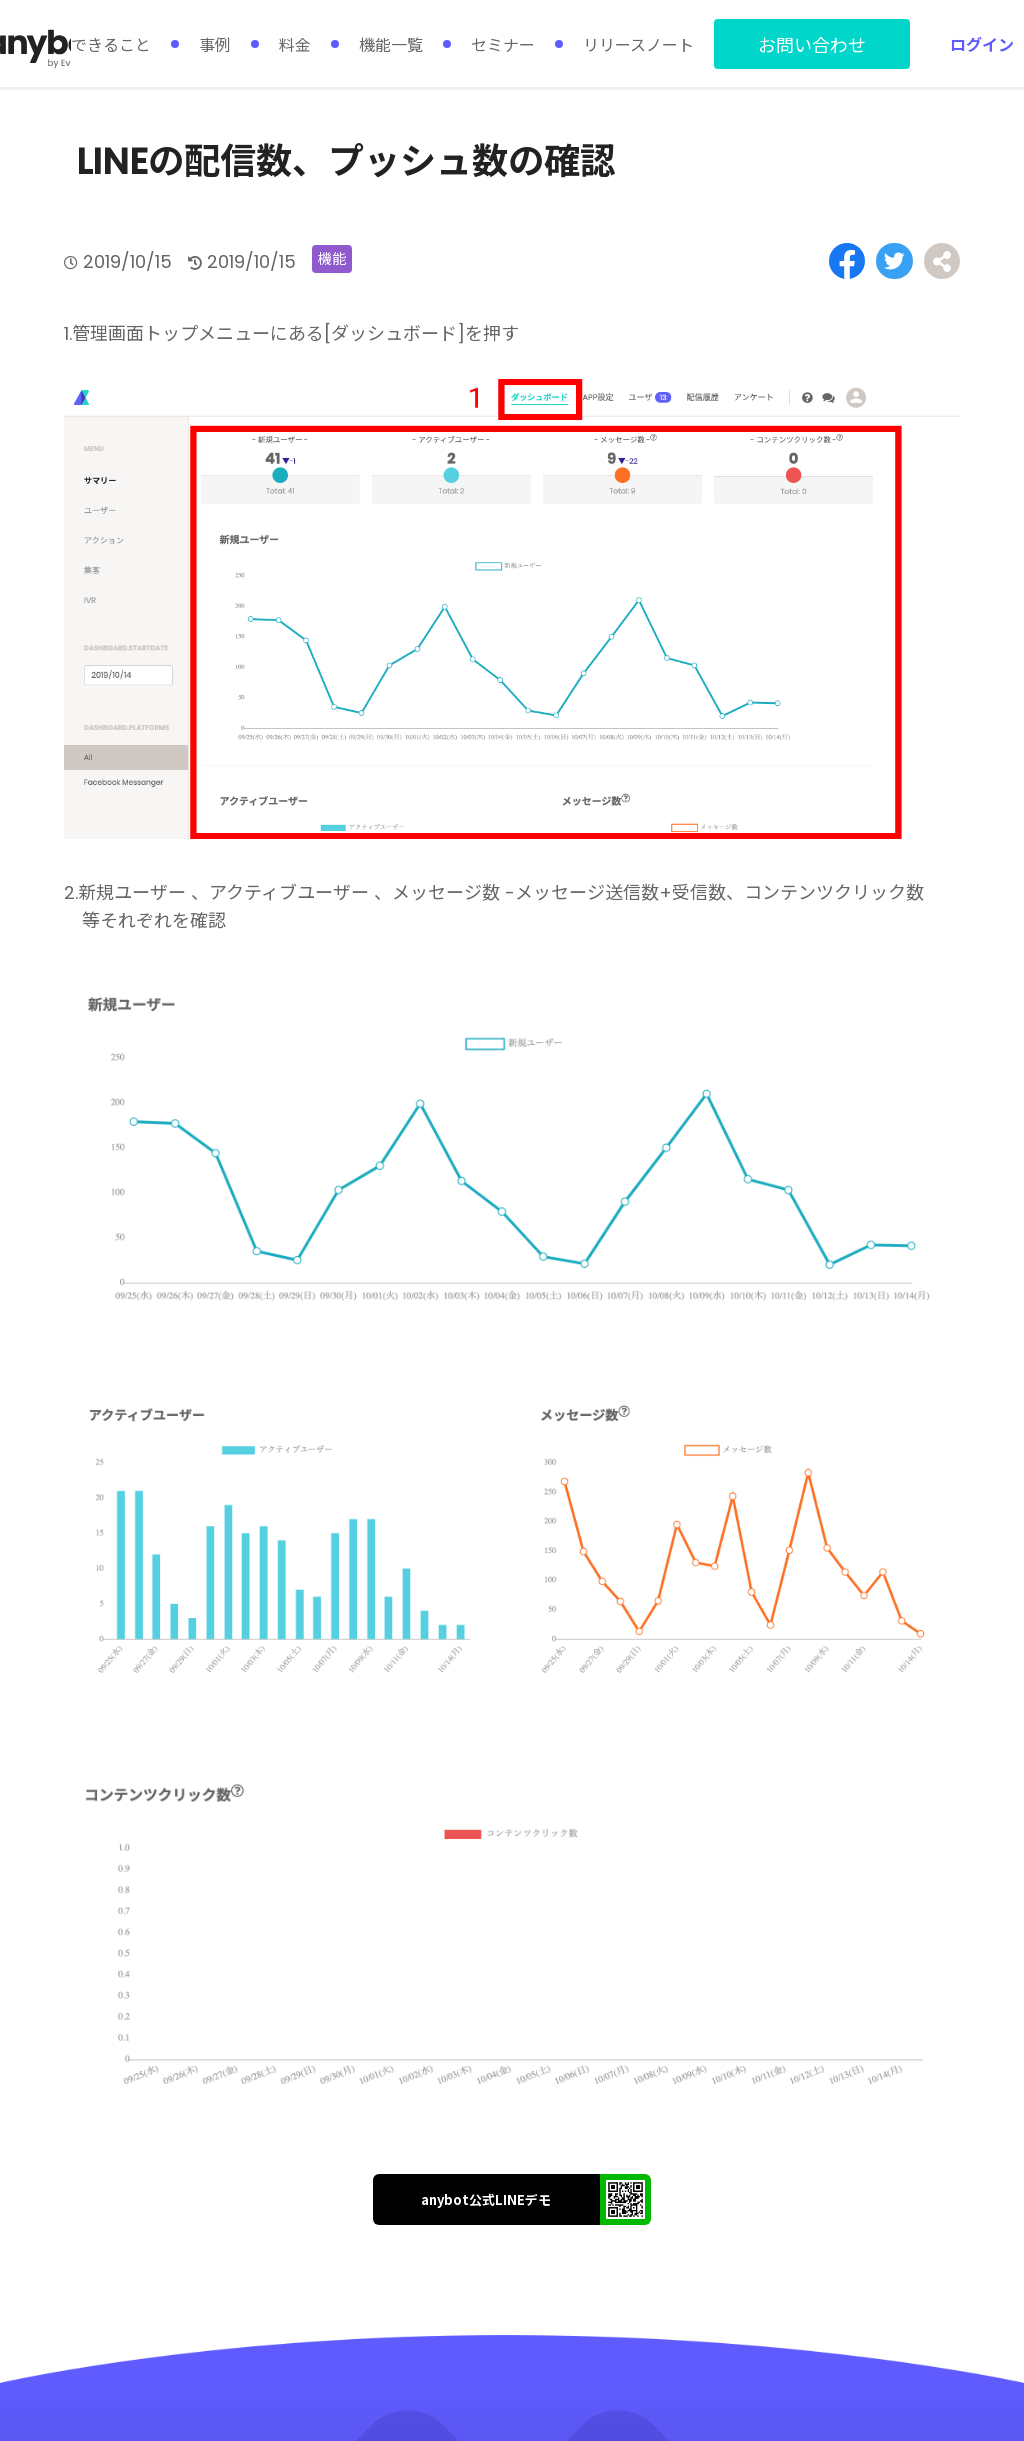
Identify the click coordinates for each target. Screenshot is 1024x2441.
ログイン (982, 44)
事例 (215, 44)
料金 (295, 44)
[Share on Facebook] (852, 260)
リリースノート (638, 44)
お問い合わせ (812, 44)
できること (111, 44)
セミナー (503, 44)
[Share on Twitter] (897, 260)
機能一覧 (391, 44)
